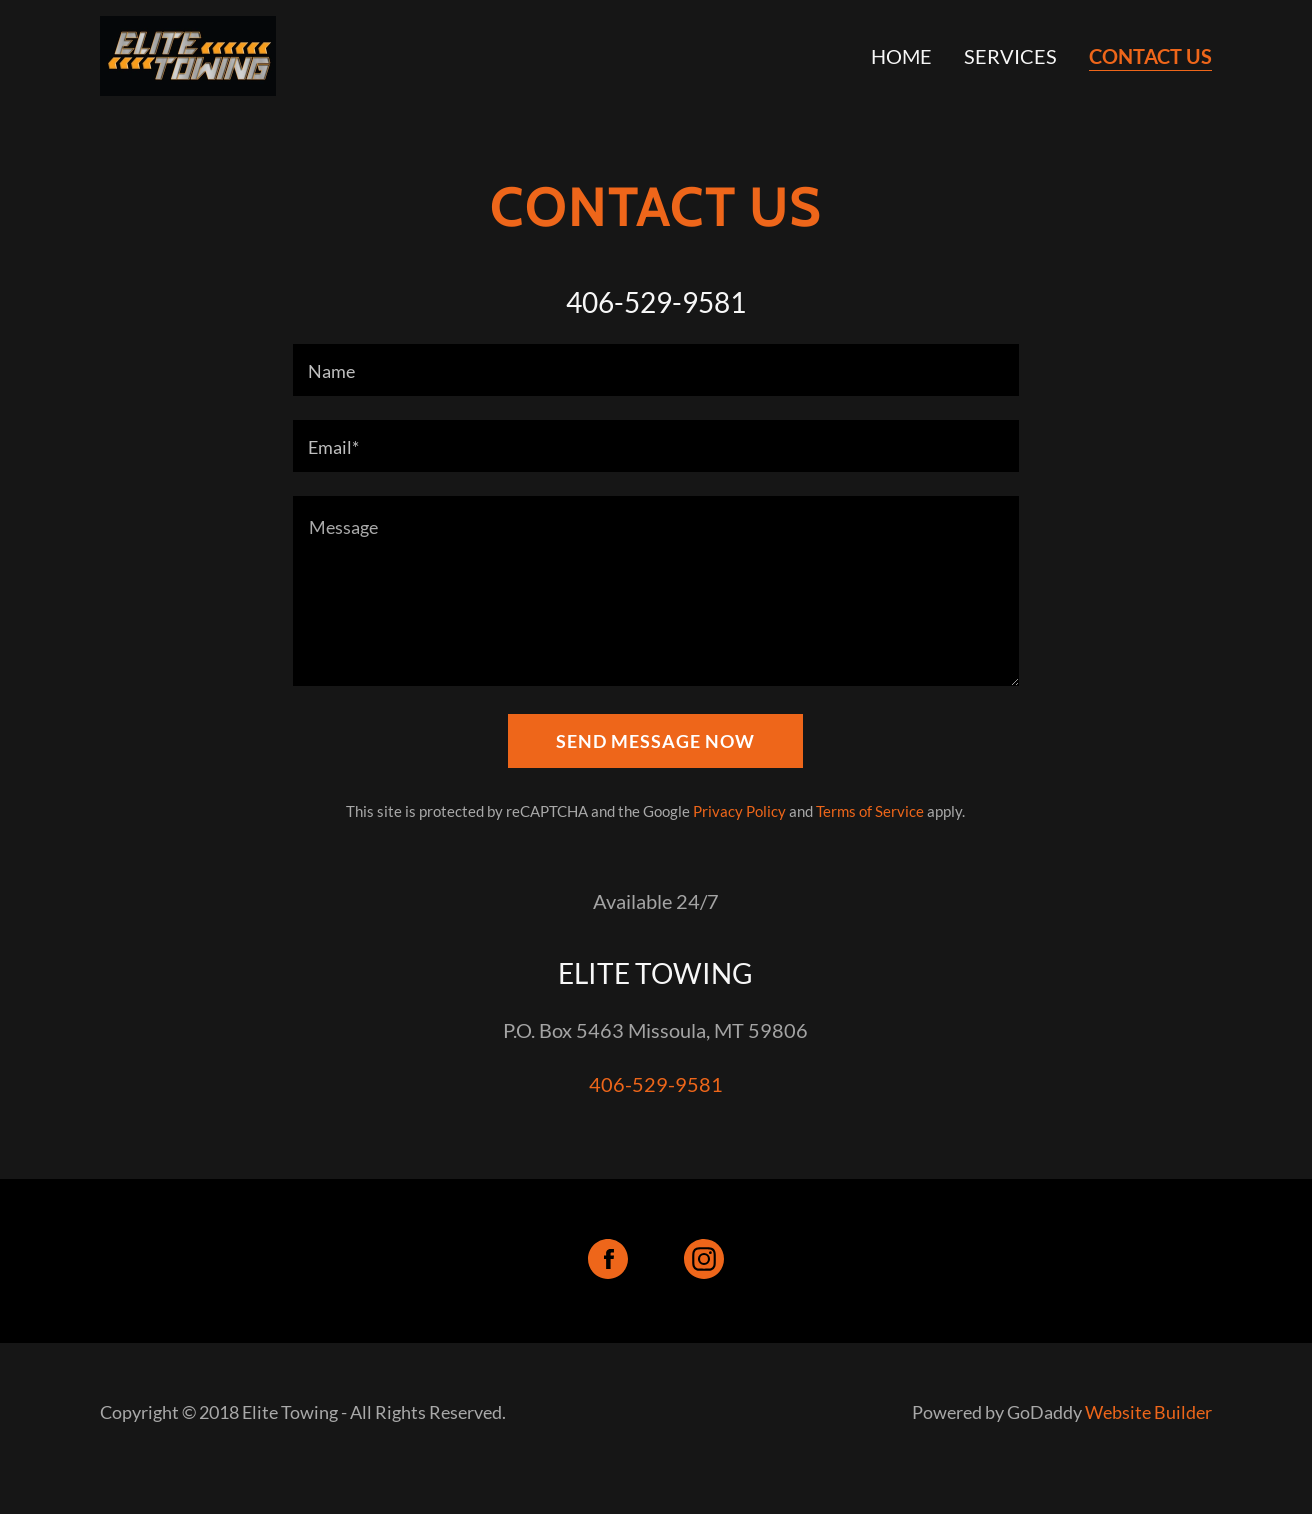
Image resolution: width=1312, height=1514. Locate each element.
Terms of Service (870, 811)
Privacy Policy (739, 811)
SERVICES (1010, 56)
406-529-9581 (656, 1084)
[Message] (655, 591)
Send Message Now (655, 741)
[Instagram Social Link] (704, 1261)
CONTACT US (1150, 56)
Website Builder (1148, 1412)
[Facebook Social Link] (608, 1261)
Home (901, 56)
